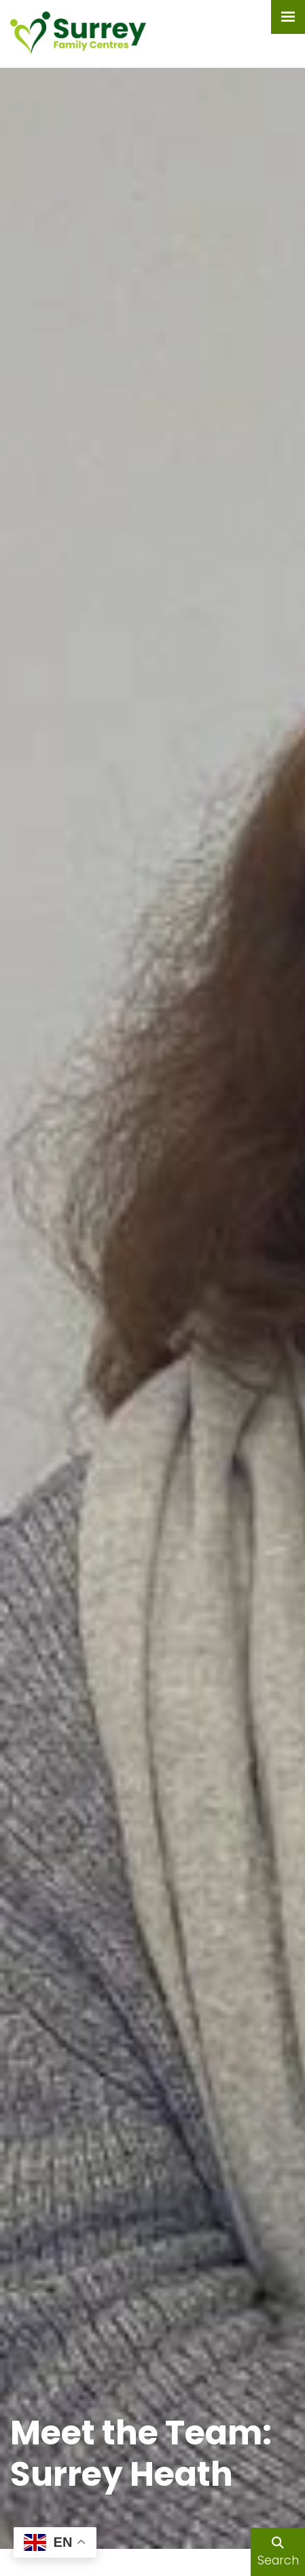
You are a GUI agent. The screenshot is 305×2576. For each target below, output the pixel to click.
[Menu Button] (288, 17)
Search (278, 2553)
